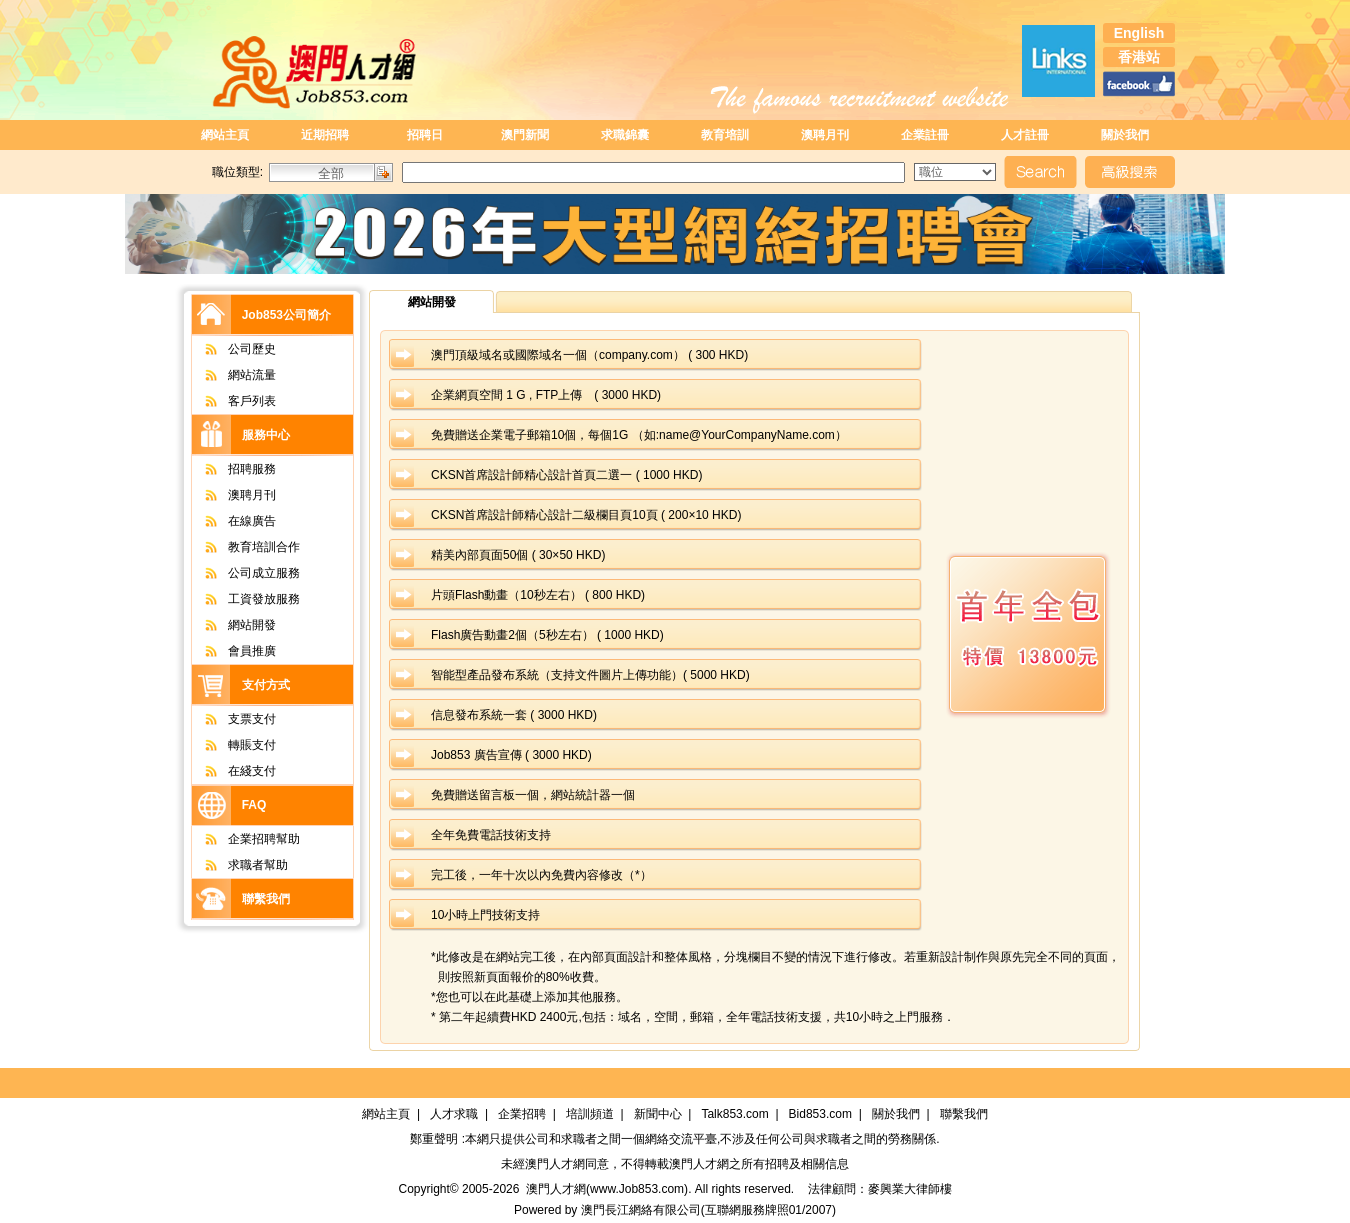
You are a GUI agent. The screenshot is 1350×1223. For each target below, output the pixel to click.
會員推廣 (230, 651)
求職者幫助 (236, 865)
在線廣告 (230, 521)
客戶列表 (230, 401)
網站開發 (230, 625)
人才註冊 (1025, 135)
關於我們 (1125, 135)
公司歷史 (230, 349)
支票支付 (230, 719)
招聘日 (425, 135)
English (1139, 33)
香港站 (1139, 57)
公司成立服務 (242, 573)
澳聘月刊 (825, 135)
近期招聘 (325, 135)
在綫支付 (230, 771)
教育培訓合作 (242, 547)
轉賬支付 (230, 745)
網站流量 (230, 375)
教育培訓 (725, 135)
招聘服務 (230, 469)
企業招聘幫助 (242, 839)
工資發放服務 (242, 599)
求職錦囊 (625, 135)
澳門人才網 (555, 1164)
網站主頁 (225, 135)
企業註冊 (925, 135)
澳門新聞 (525, 135)
